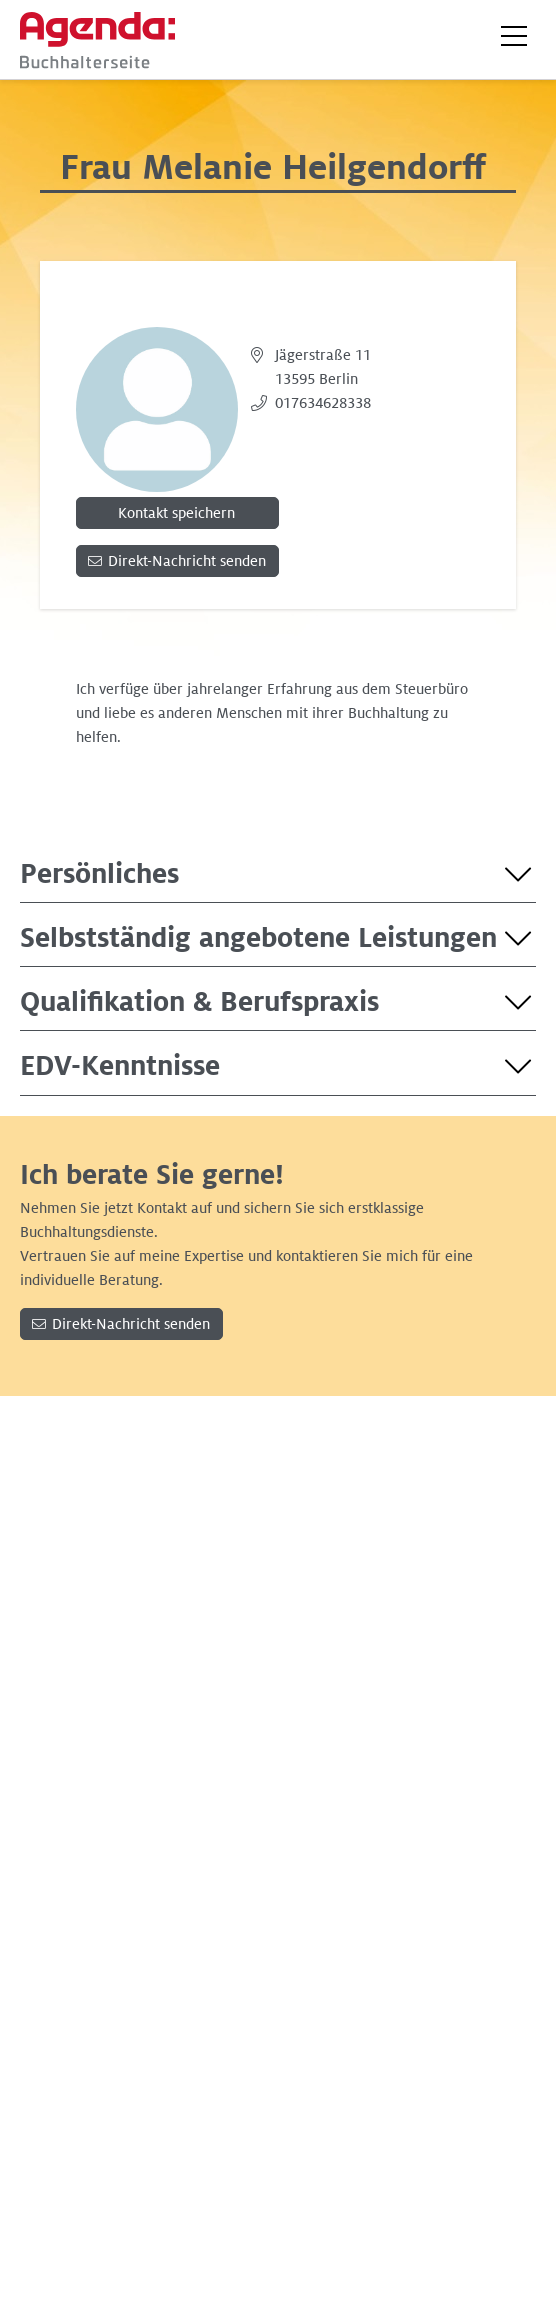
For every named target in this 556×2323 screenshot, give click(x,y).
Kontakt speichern (176, 513)
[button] (514, 36)
